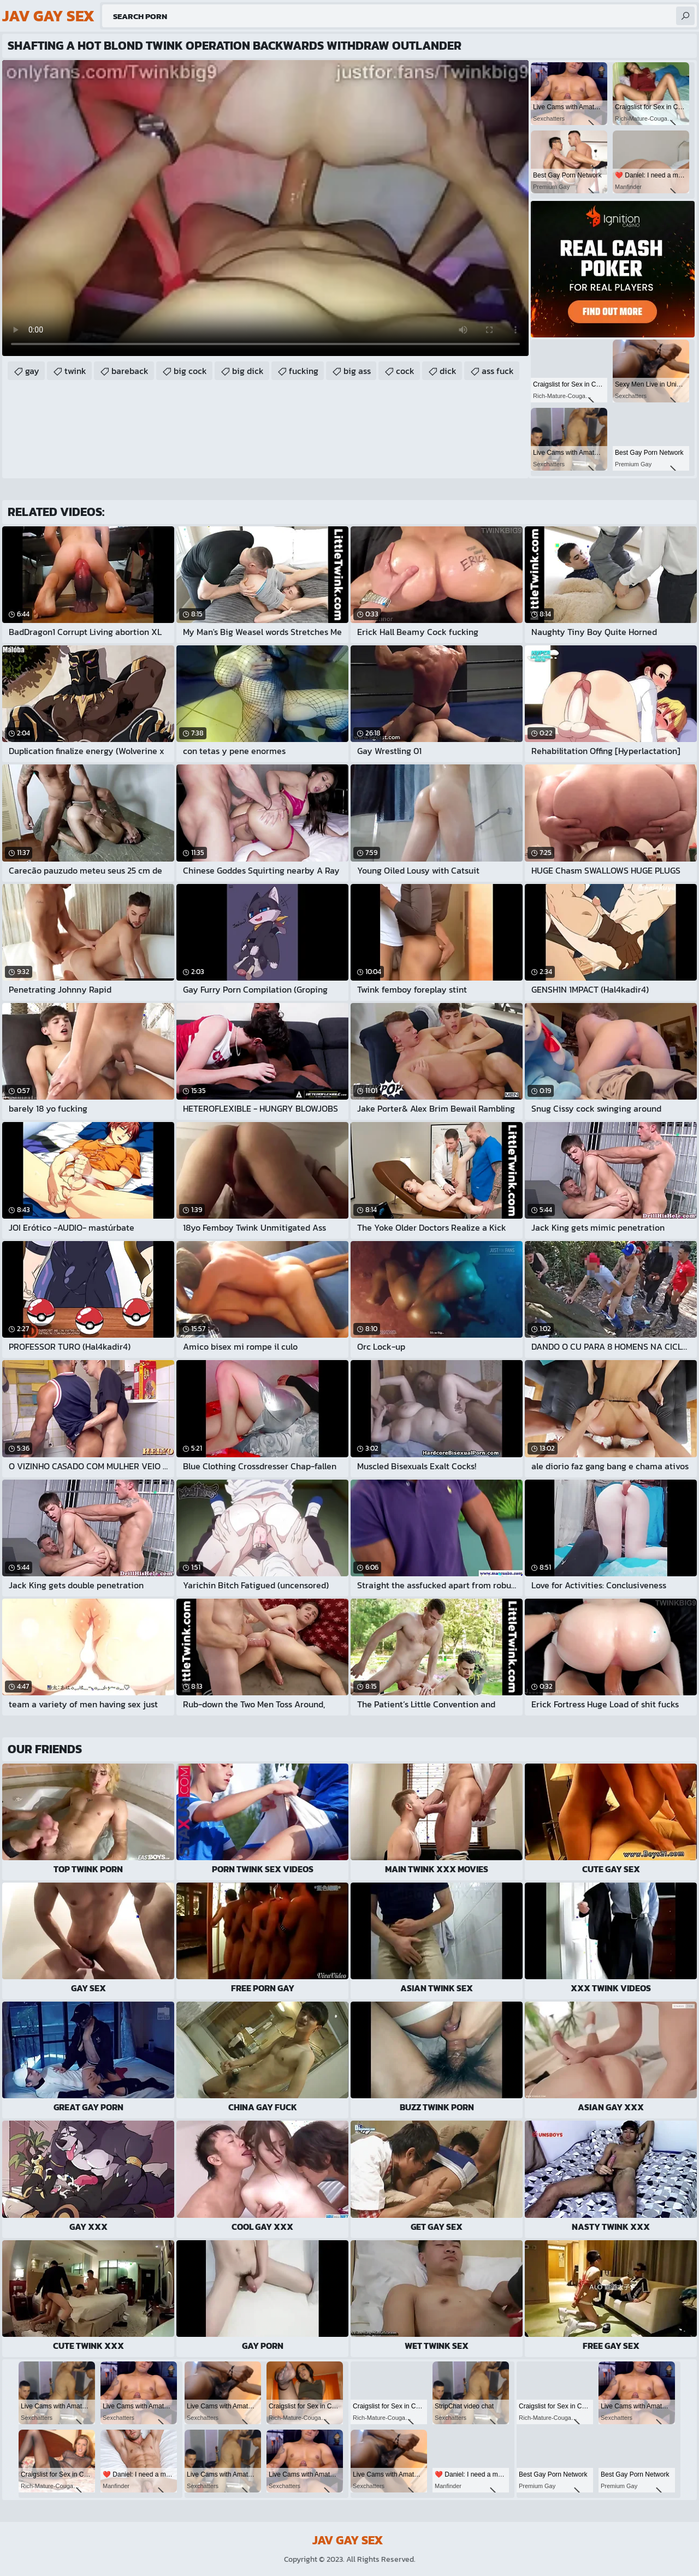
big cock (190, 370)
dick (448, 370)
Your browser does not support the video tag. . (265, 208)
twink (75, 370)
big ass (357, 370)
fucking (303, 370)
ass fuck (498, 370)
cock (405, 370)
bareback (130, 370)
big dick (248, 370)
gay (32, 370)
